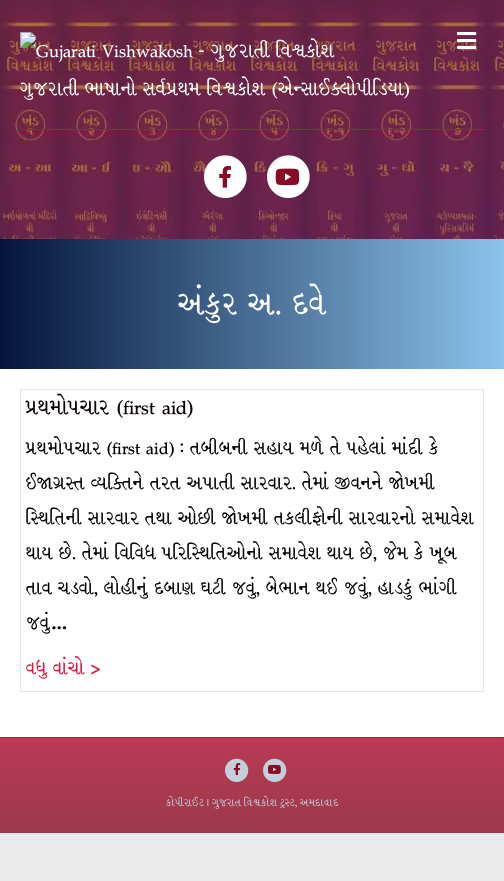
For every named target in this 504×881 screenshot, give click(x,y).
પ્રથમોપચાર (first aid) (109, 455)
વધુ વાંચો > (63, 716)
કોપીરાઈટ (185, 850)
